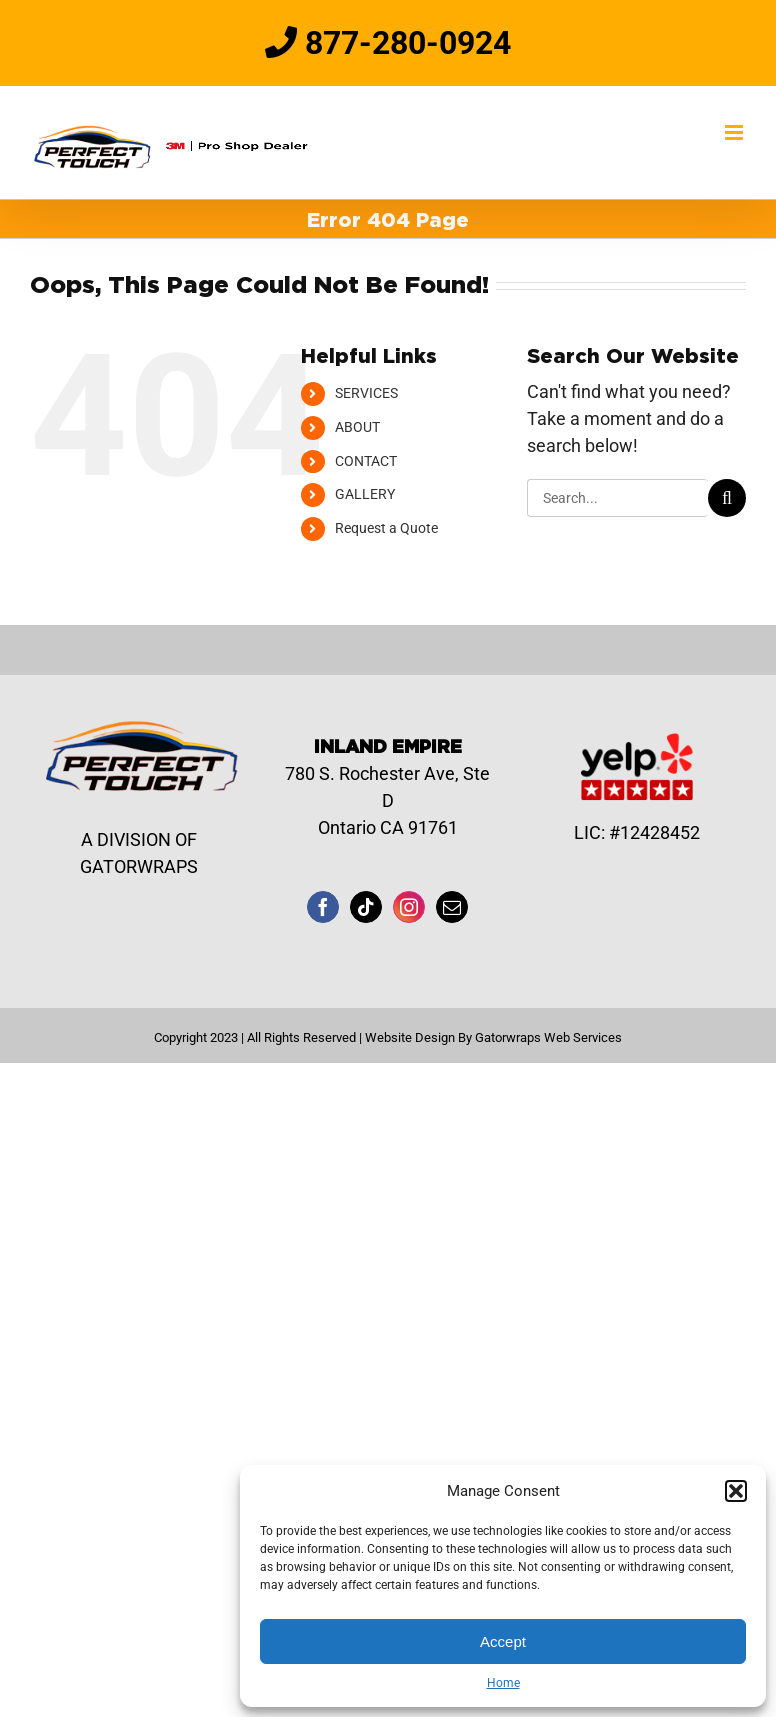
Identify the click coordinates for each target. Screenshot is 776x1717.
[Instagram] (409, 907)
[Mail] (452, 907)
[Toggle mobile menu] (735, 132)
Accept (503, 1641)
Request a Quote (386, 528)
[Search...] (617, 498)
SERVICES (366, 393)
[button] (736, 1491)
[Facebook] (323, 907)
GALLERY (365, 494)
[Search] (727, 498)
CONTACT (366, 461)
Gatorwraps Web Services (548, 1037)
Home (503, 1683)
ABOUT (357, 427)
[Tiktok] (366, 907)
